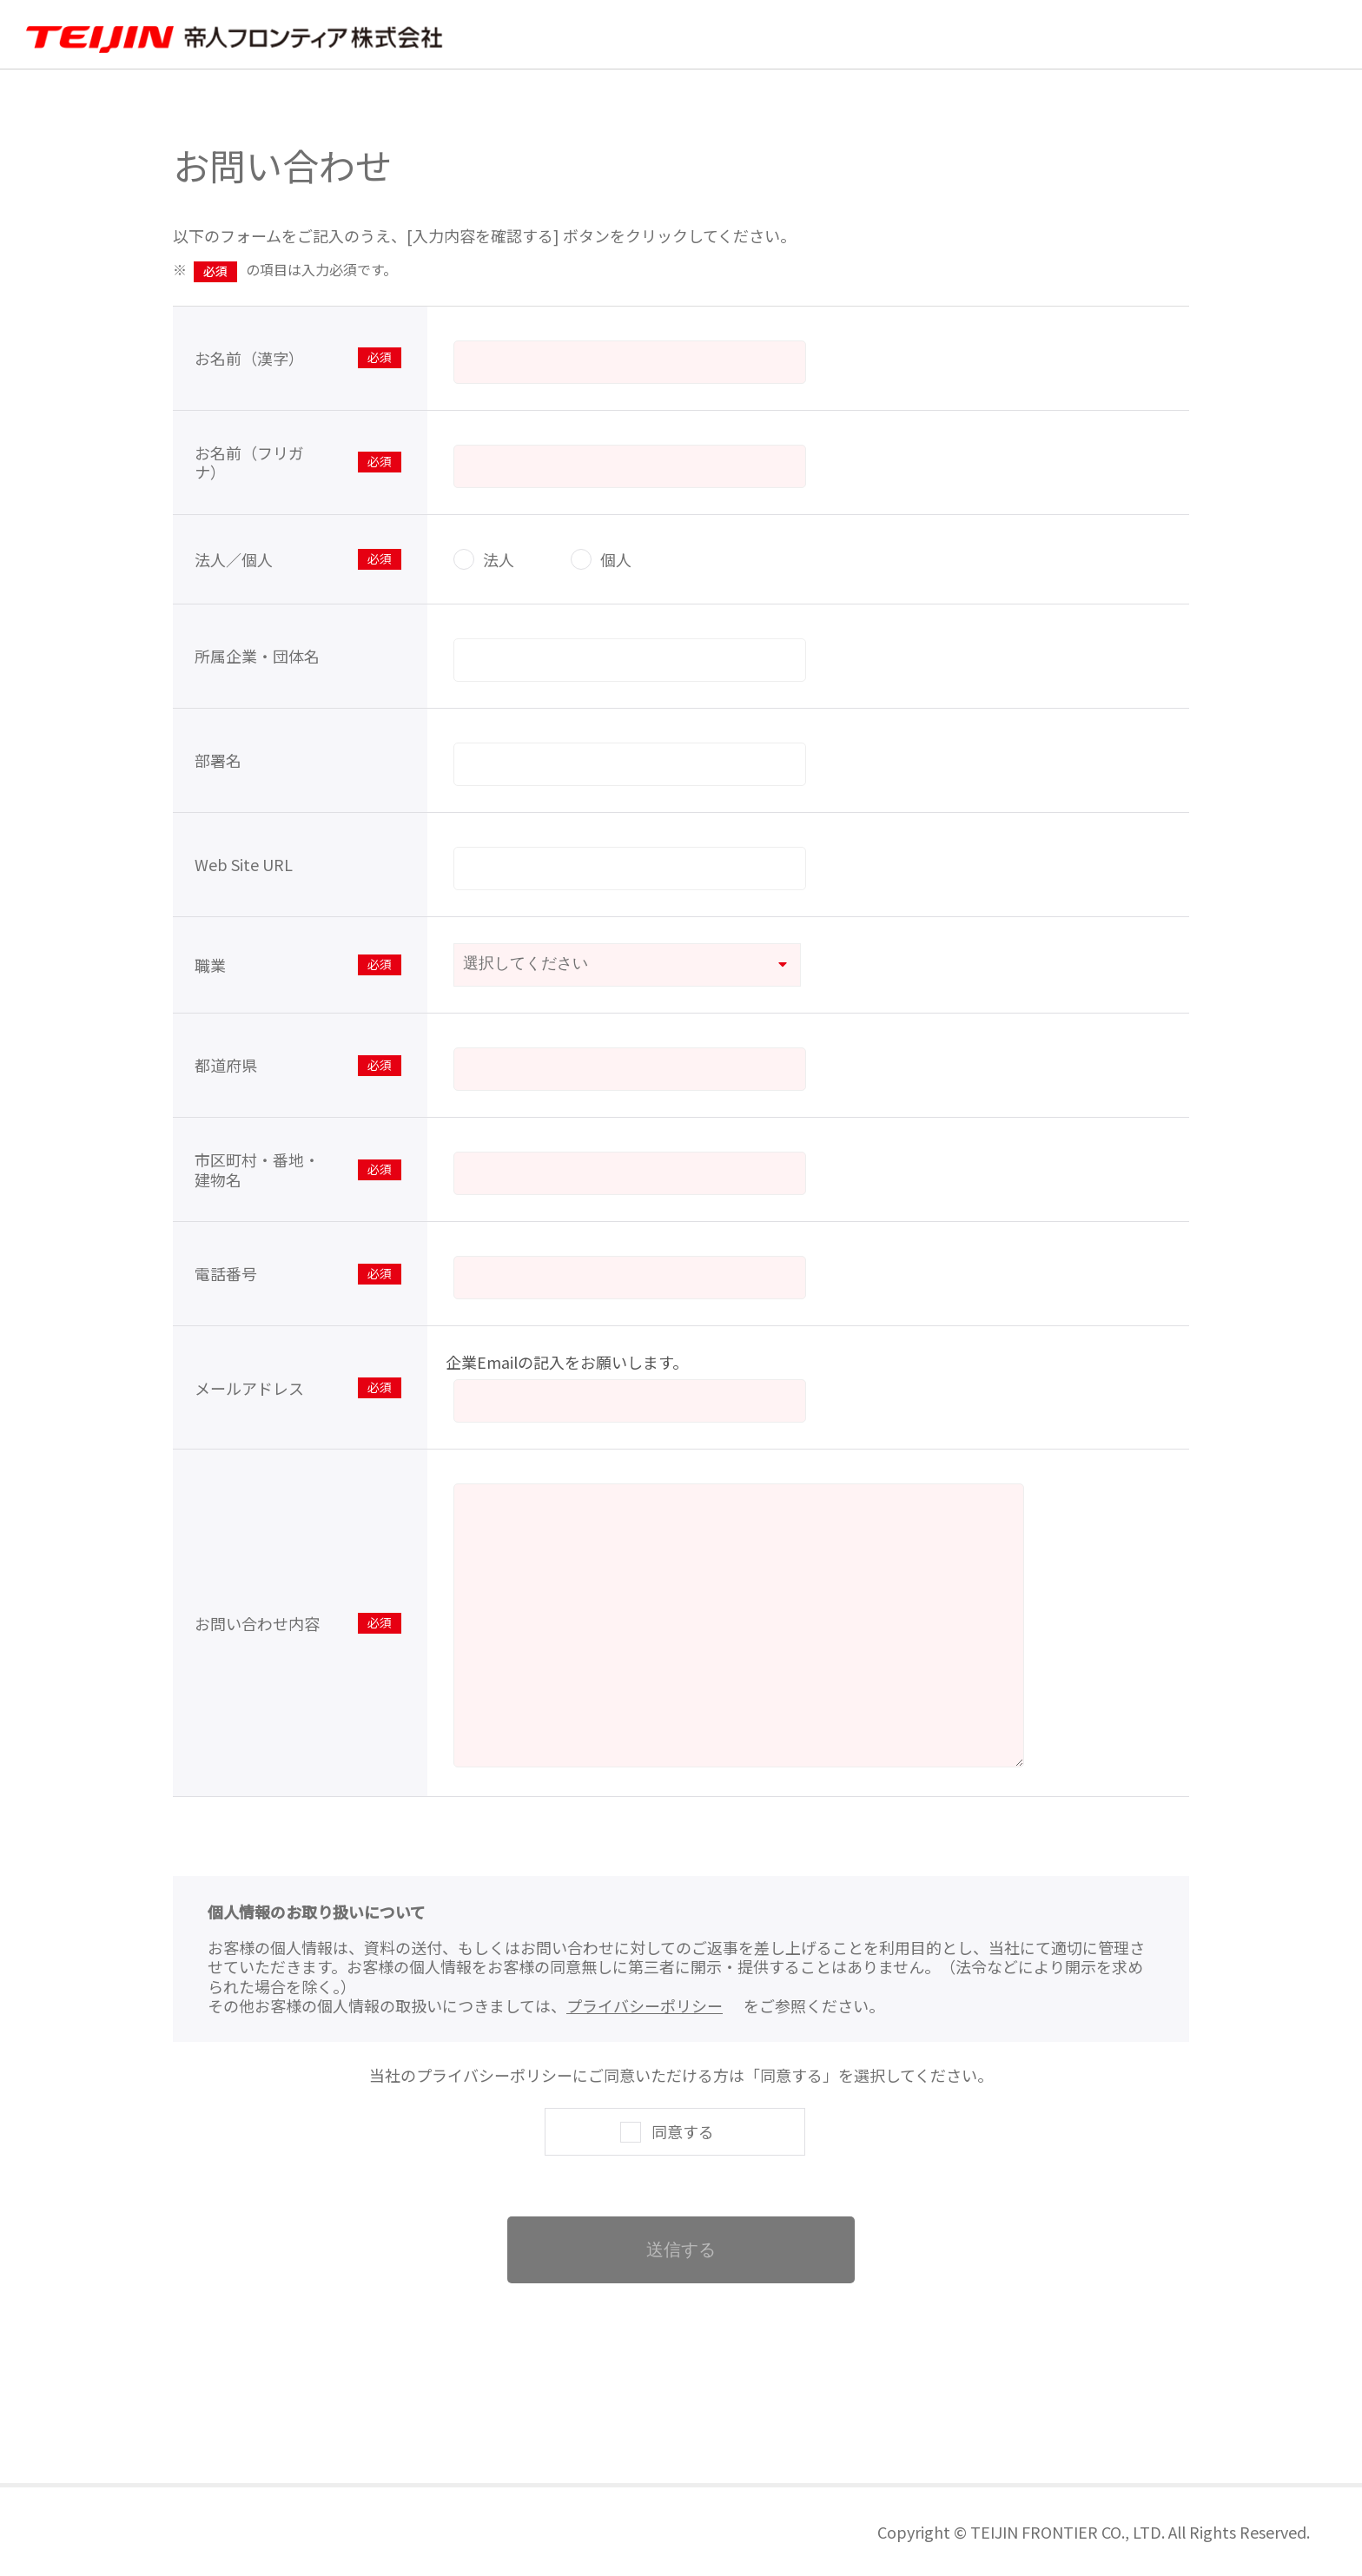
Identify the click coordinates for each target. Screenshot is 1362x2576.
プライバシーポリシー (644, 2005)
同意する (682, 2131)
